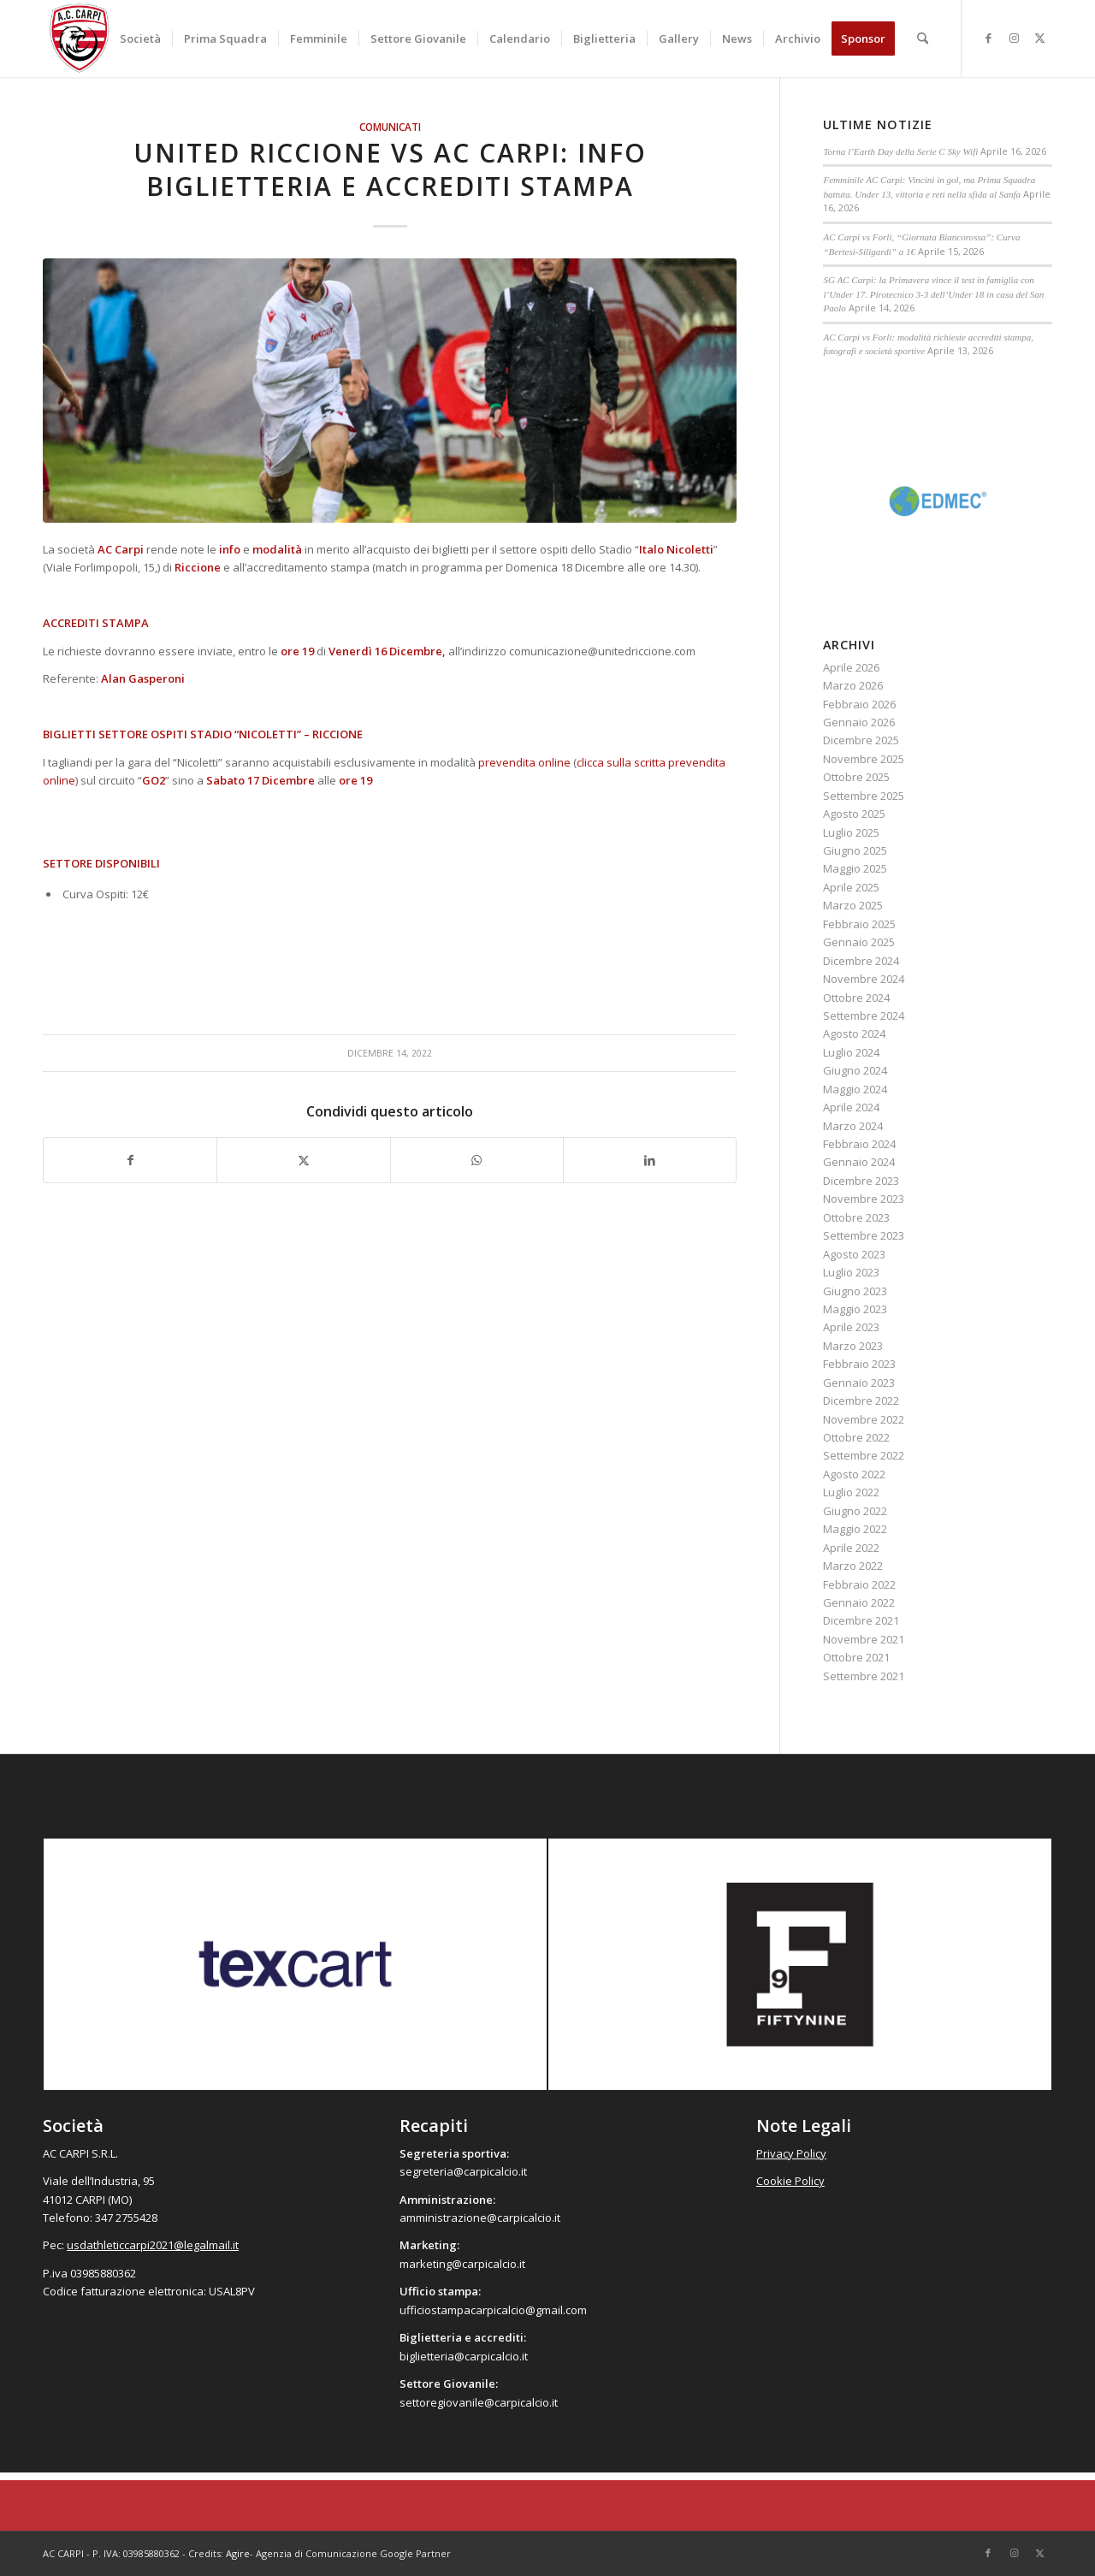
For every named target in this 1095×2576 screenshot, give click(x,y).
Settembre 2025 (863, 795)
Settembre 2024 (863, 1015)
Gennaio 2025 (859, 942)
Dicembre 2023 (861, 1180)
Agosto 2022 (854, 1474)
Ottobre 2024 (856, 997)
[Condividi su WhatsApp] (477, 1160)
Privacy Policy (791, 2153)
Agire (238, 2553)
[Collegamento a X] (1039, 37)
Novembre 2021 (863, 1639)
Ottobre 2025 (856, 777)
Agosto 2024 (854, 1033)
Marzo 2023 (853, 1345)
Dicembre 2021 (861, 1620)
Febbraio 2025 (859, 924)
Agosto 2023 (854, 1254)
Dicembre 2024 (861, 960)
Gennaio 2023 (859, 1382)
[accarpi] (79, 38)
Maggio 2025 (855, 868)
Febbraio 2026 (859, 704)
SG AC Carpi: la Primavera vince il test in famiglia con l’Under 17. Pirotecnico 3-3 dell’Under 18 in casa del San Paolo (933, 294)
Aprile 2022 (851, 1547)
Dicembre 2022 (861, 1400)
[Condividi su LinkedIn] (650, 1160)
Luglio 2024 (851, 1052)
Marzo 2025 (853, 905)
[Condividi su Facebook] (130, 1160)
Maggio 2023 (855, 1309)
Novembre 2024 (863, 978)
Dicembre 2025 (861, 740)
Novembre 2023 (863, 1198)
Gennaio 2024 (859, 1162)
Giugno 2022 (855, 1511)
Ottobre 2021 (856, 1657)
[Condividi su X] (303, 1160)
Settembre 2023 (863, 1235)
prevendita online (524, 762)
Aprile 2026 (851, 667)
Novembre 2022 (863, 1419)
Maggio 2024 (855, 1089)
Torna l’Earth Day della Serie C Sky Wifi (900, 151)
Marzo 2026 (853, 685)
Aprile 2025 (851, 887)
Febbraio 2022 (859, 1584)
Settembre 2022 (863, 1455)
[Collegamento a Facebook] (988, 37)
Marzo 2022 (853, 1565)
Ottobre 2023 (856, 1217)
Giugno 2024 (855, 1070)
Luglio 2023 (851, 1272)
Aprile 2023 (851, 1327)
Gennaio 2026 (859, 722)
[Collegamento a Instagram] (1014, 37)
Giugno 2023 (855, 1291)
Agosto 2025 (854, 813)
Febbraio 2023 (859, 1363)
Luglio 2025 (851, 832)
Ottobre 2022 (856, 1437)
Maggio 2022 (855, 1529)
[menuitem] (140, 38)
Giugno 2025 (855, 850)
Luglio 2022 (851, 1492)
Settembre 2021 (863, 1676)
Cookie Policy (790, 2180)
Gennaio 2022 (859, 1602)
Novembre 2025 (863, 759)
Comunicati (390, 126)
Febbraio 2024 (859, 1144)
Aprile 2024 (851, 1107)
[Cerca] (922, 38)
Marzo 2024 (853, 1126)
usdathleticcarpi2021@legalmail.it (153, 2245)
